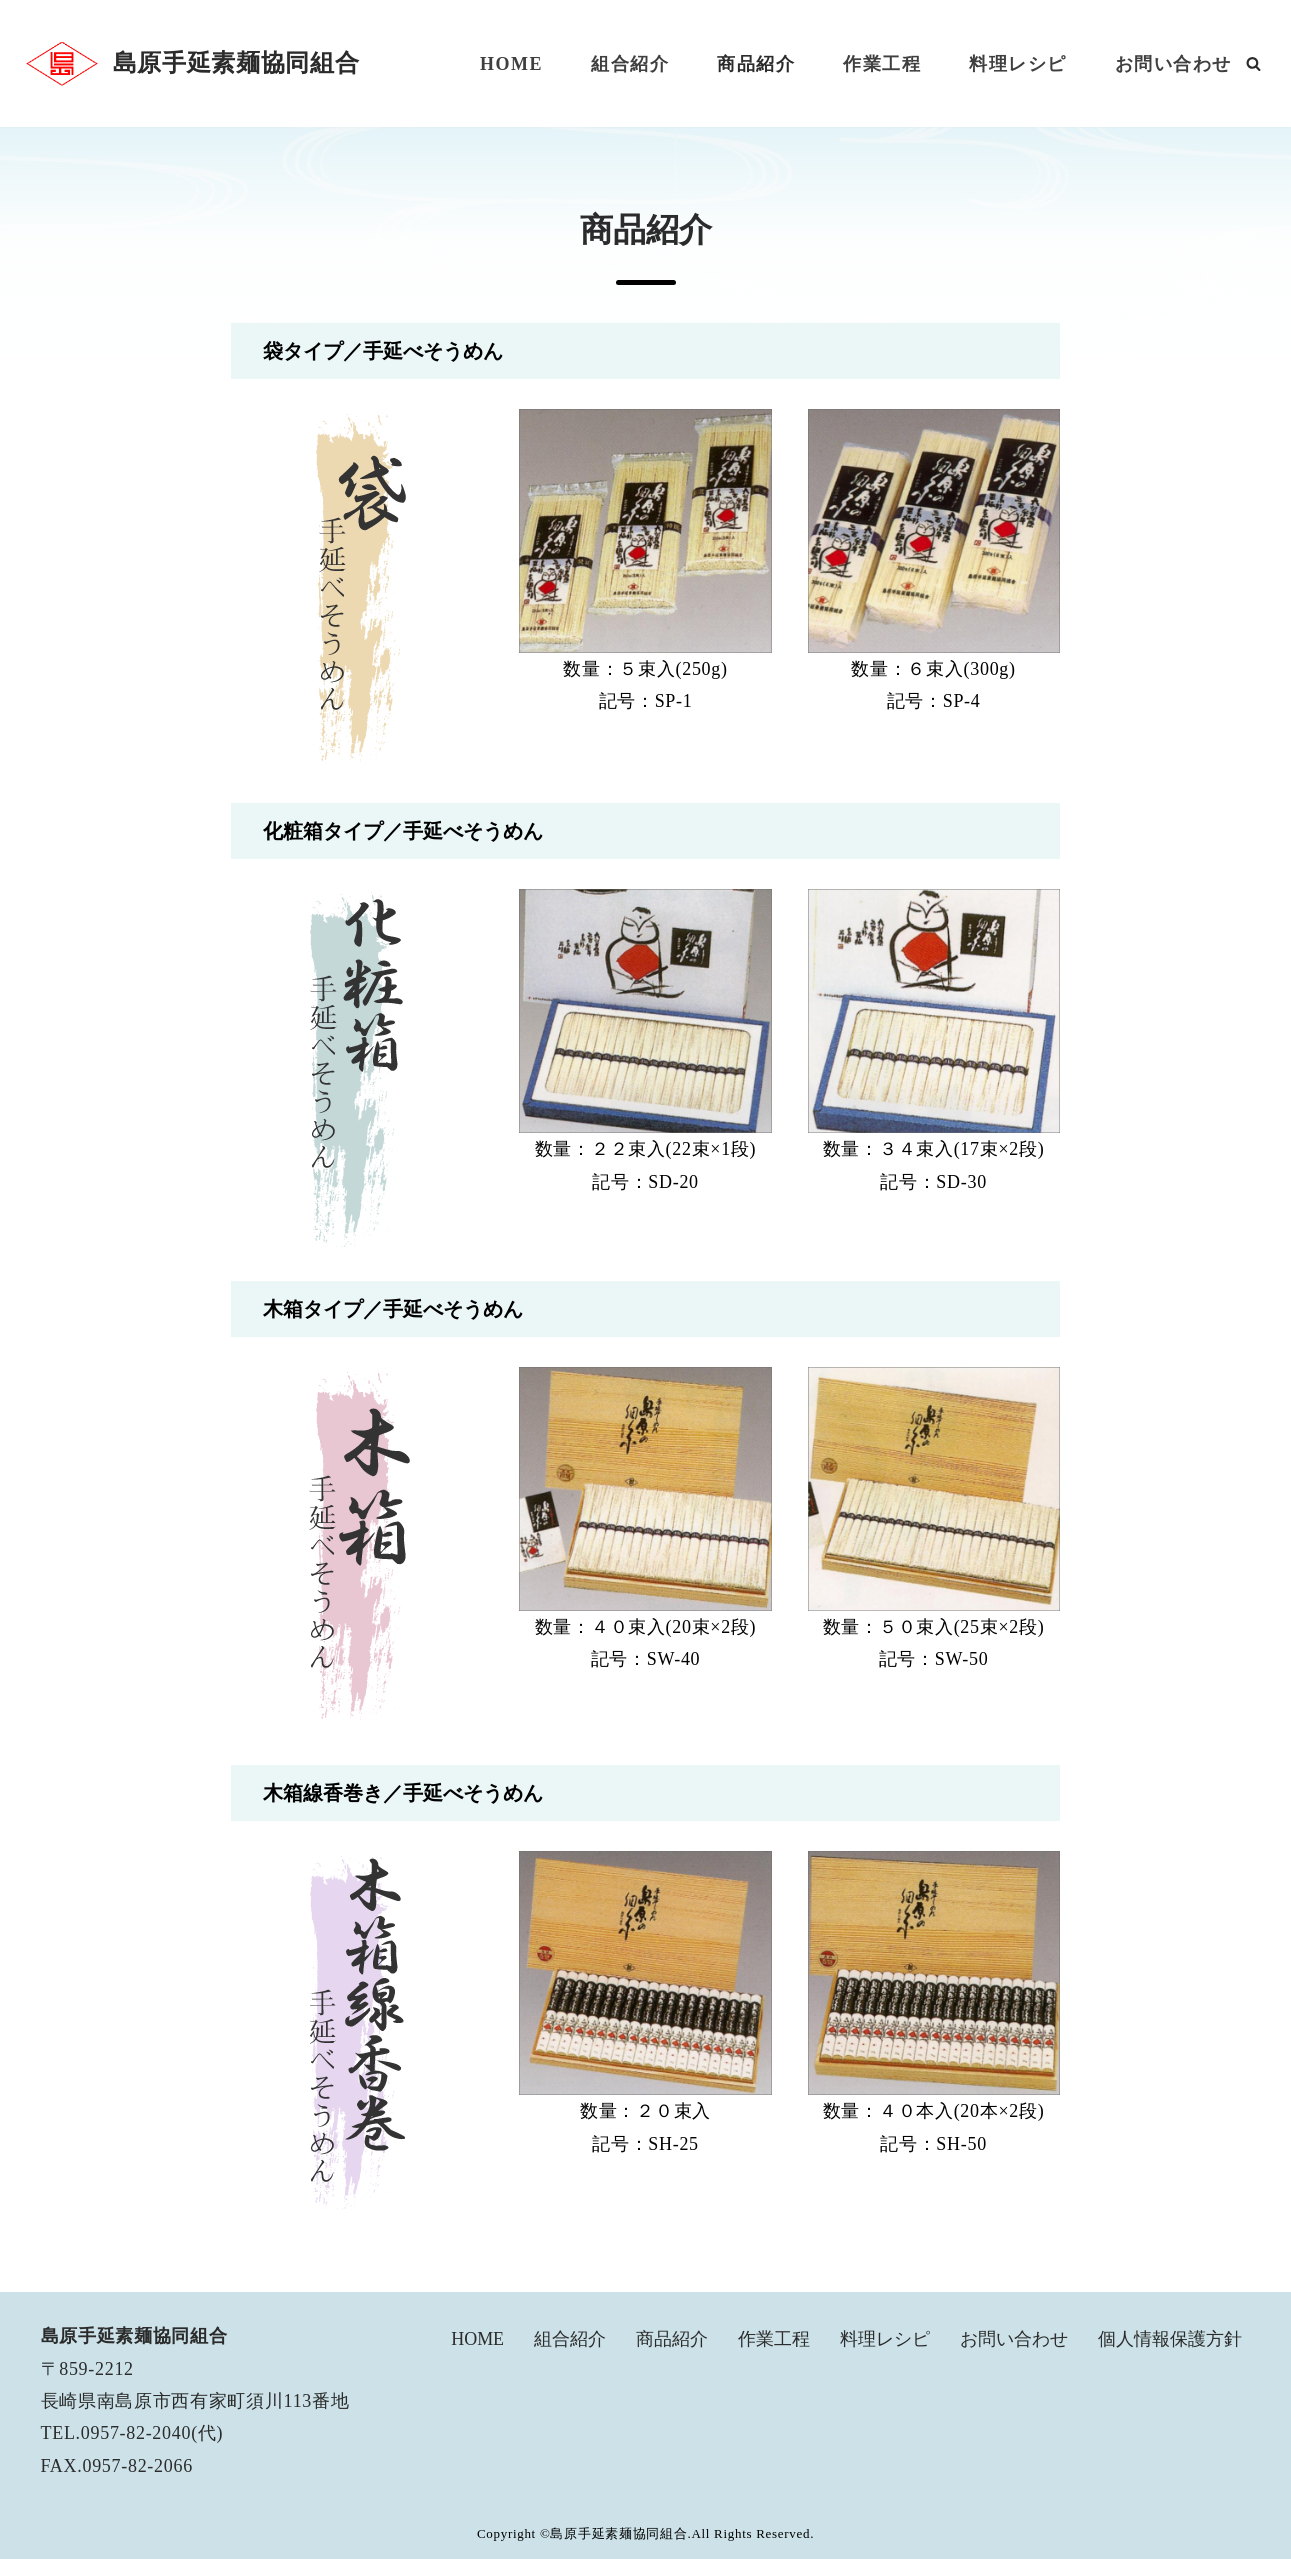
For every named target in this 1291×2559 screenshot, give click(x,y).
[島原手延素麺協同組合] (190, 63)
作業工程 (882, 64)
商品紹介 (756, 64)
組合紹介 (630, 64)
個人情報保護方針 (1170, 2340)
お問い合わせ (1173, 64)
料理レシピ (1018, 64)
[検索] (1253, 63)
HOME (511, 64)
